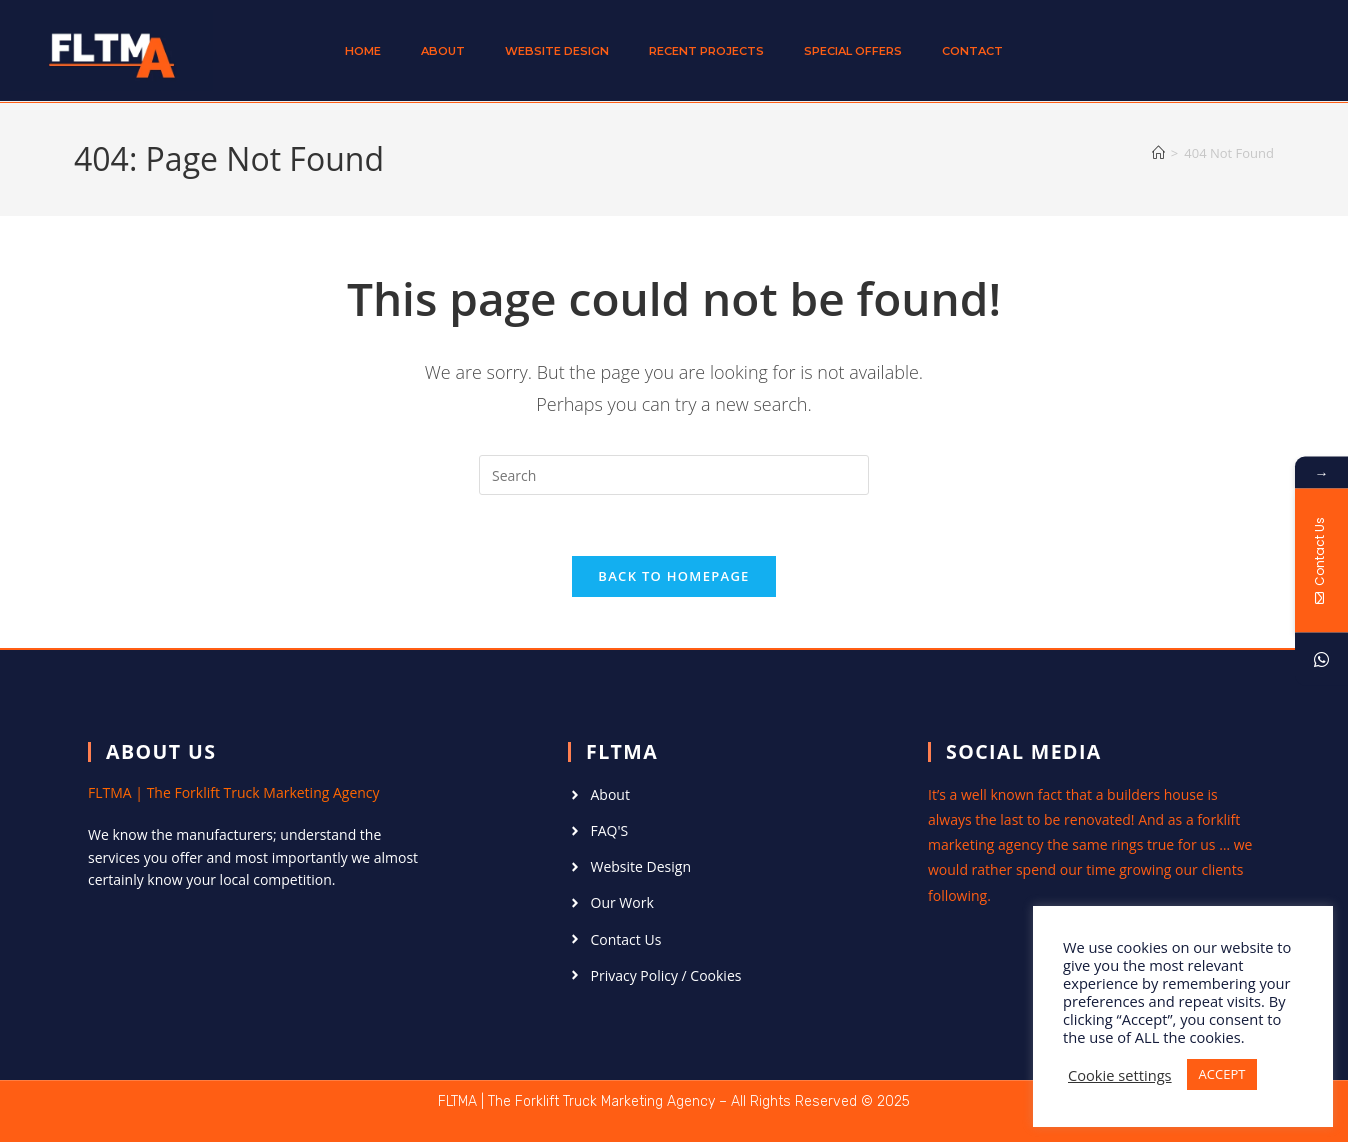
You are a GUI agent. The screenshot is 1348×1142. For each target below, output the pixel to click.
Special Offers (853, 51)
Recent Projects (706, 51)
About (443, 51)
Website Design (557, 51)
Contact (972, 51)
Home (363, 51)
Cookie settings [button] (1120, 1075)
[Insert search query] (674, 475)
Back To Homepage (673, 576)
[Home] (1158, 153)
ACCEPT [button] (1222, 1074)
